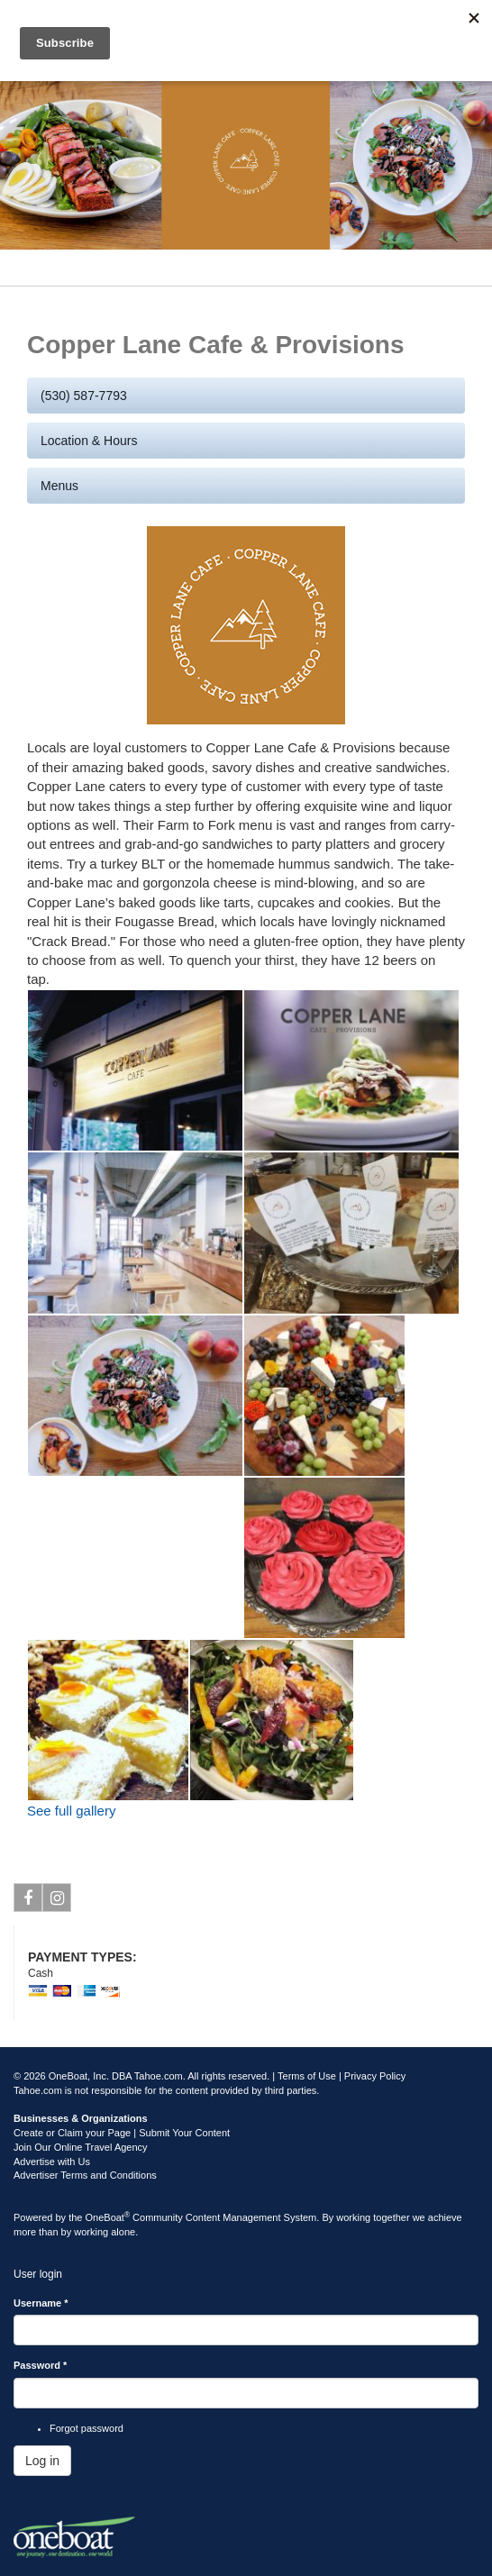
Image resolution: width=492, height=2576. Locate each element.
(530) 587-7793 (84, 395)
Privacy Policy (374, 2076)
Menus (59, 485)
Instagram (57, 1901)
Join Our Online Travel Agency (81, 2147)
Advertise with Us (52, 2161)
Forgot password (86, 2428)
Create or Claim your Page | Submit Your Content (122, 2132)
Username (41, 2303)
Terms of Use (307, 2076)
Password (40, 2365)
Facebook (28, 1901)
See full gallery (71, 1810)
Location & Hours (89, 440)
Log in (42, 2460)
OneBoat (108, 2217)
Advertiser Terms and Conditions (85, 2175)
